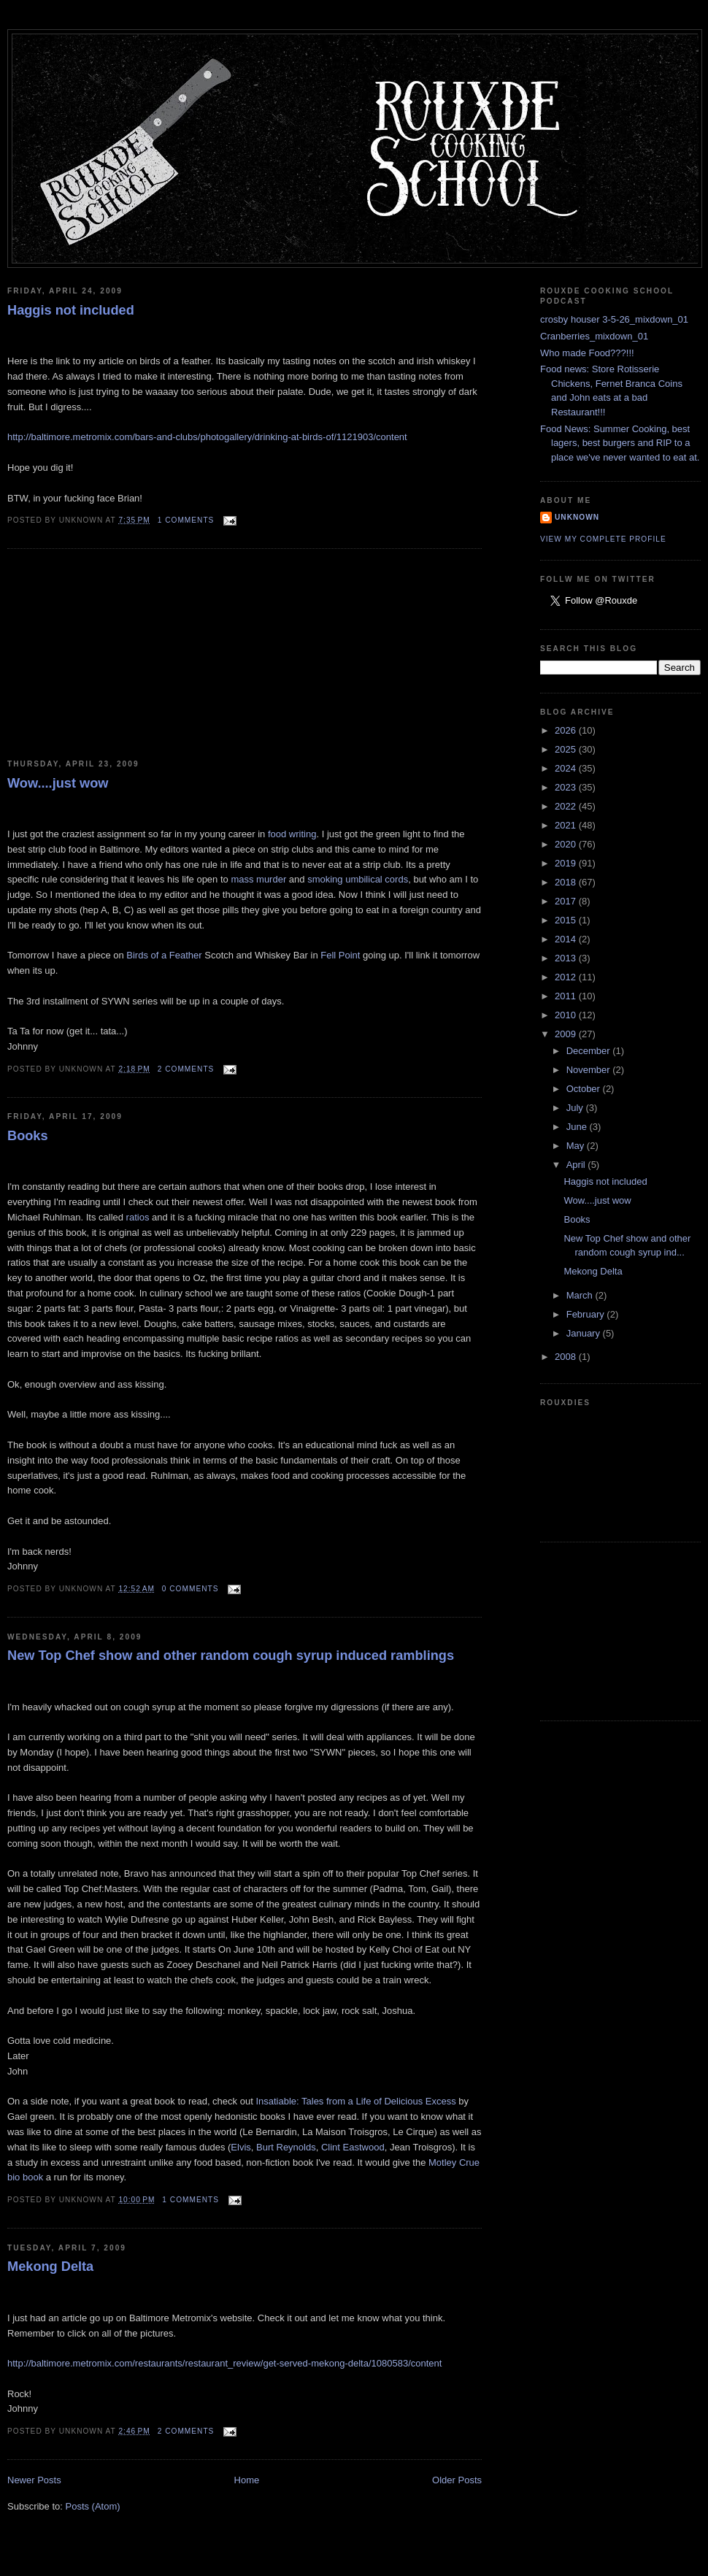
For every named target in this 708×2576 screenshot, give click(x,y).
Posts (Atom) (93, 2506)
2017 (567, 901)
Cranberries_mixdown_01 (594, 336)
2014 (567, 939)
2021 (567, 825)
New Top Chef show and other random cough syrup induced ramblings (230, 1655)
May (576, 1145)
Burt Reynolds (286, 2147)
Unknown (577, 517)
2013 (567, 958)
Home (247, 2480)
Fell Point (341, 955)
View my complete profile (603, 539)
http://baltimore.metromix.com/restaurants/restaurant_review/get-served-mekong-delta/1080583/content (224, 2363)
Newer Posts (34, 2480)
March (581, 1295)
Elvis (240, 2147)
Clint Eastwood (353, 2147)
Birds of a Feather (165, 955)
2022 (567, 806)
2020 (567, 844)
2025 (567, 749)
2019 (567, 863)
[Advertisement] (116, 655)
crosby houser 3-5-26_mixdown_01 (614, 319)
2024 (567, 768)
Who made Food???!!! (587, 352)
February (586, 1314)
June (578, 1126)
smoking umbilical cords (357, 879)
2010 (567, 1015)
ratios (139, 1217)
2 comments (186, 1069)
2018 (567, 882)
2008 (567, 1356)
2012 (567, 977)
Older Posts (457, 2480)
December (589, 1050)
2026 (567, 730)
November (589, 1069)
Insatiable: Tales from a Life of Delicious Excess (355, 2101)
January (584, 1333)
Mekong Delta (50, 2266)
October (584, 1088)
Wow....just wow (57, 783)
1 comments (186, 520)
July (576, 1107)
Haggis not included (70, 310)
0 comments (190, 1589)
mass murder (258, 879)
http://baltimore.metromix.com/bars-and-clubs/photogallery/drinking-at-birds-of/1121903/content (207, 436)
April (577, 1164)
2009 (567, 1034)
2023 (567, 787)
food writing (292, 833)
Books (27, 1136)
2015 (567, 920)
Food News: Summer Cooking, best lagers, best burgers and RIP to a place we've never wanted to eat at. (619, 443)
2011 (567, 996)
